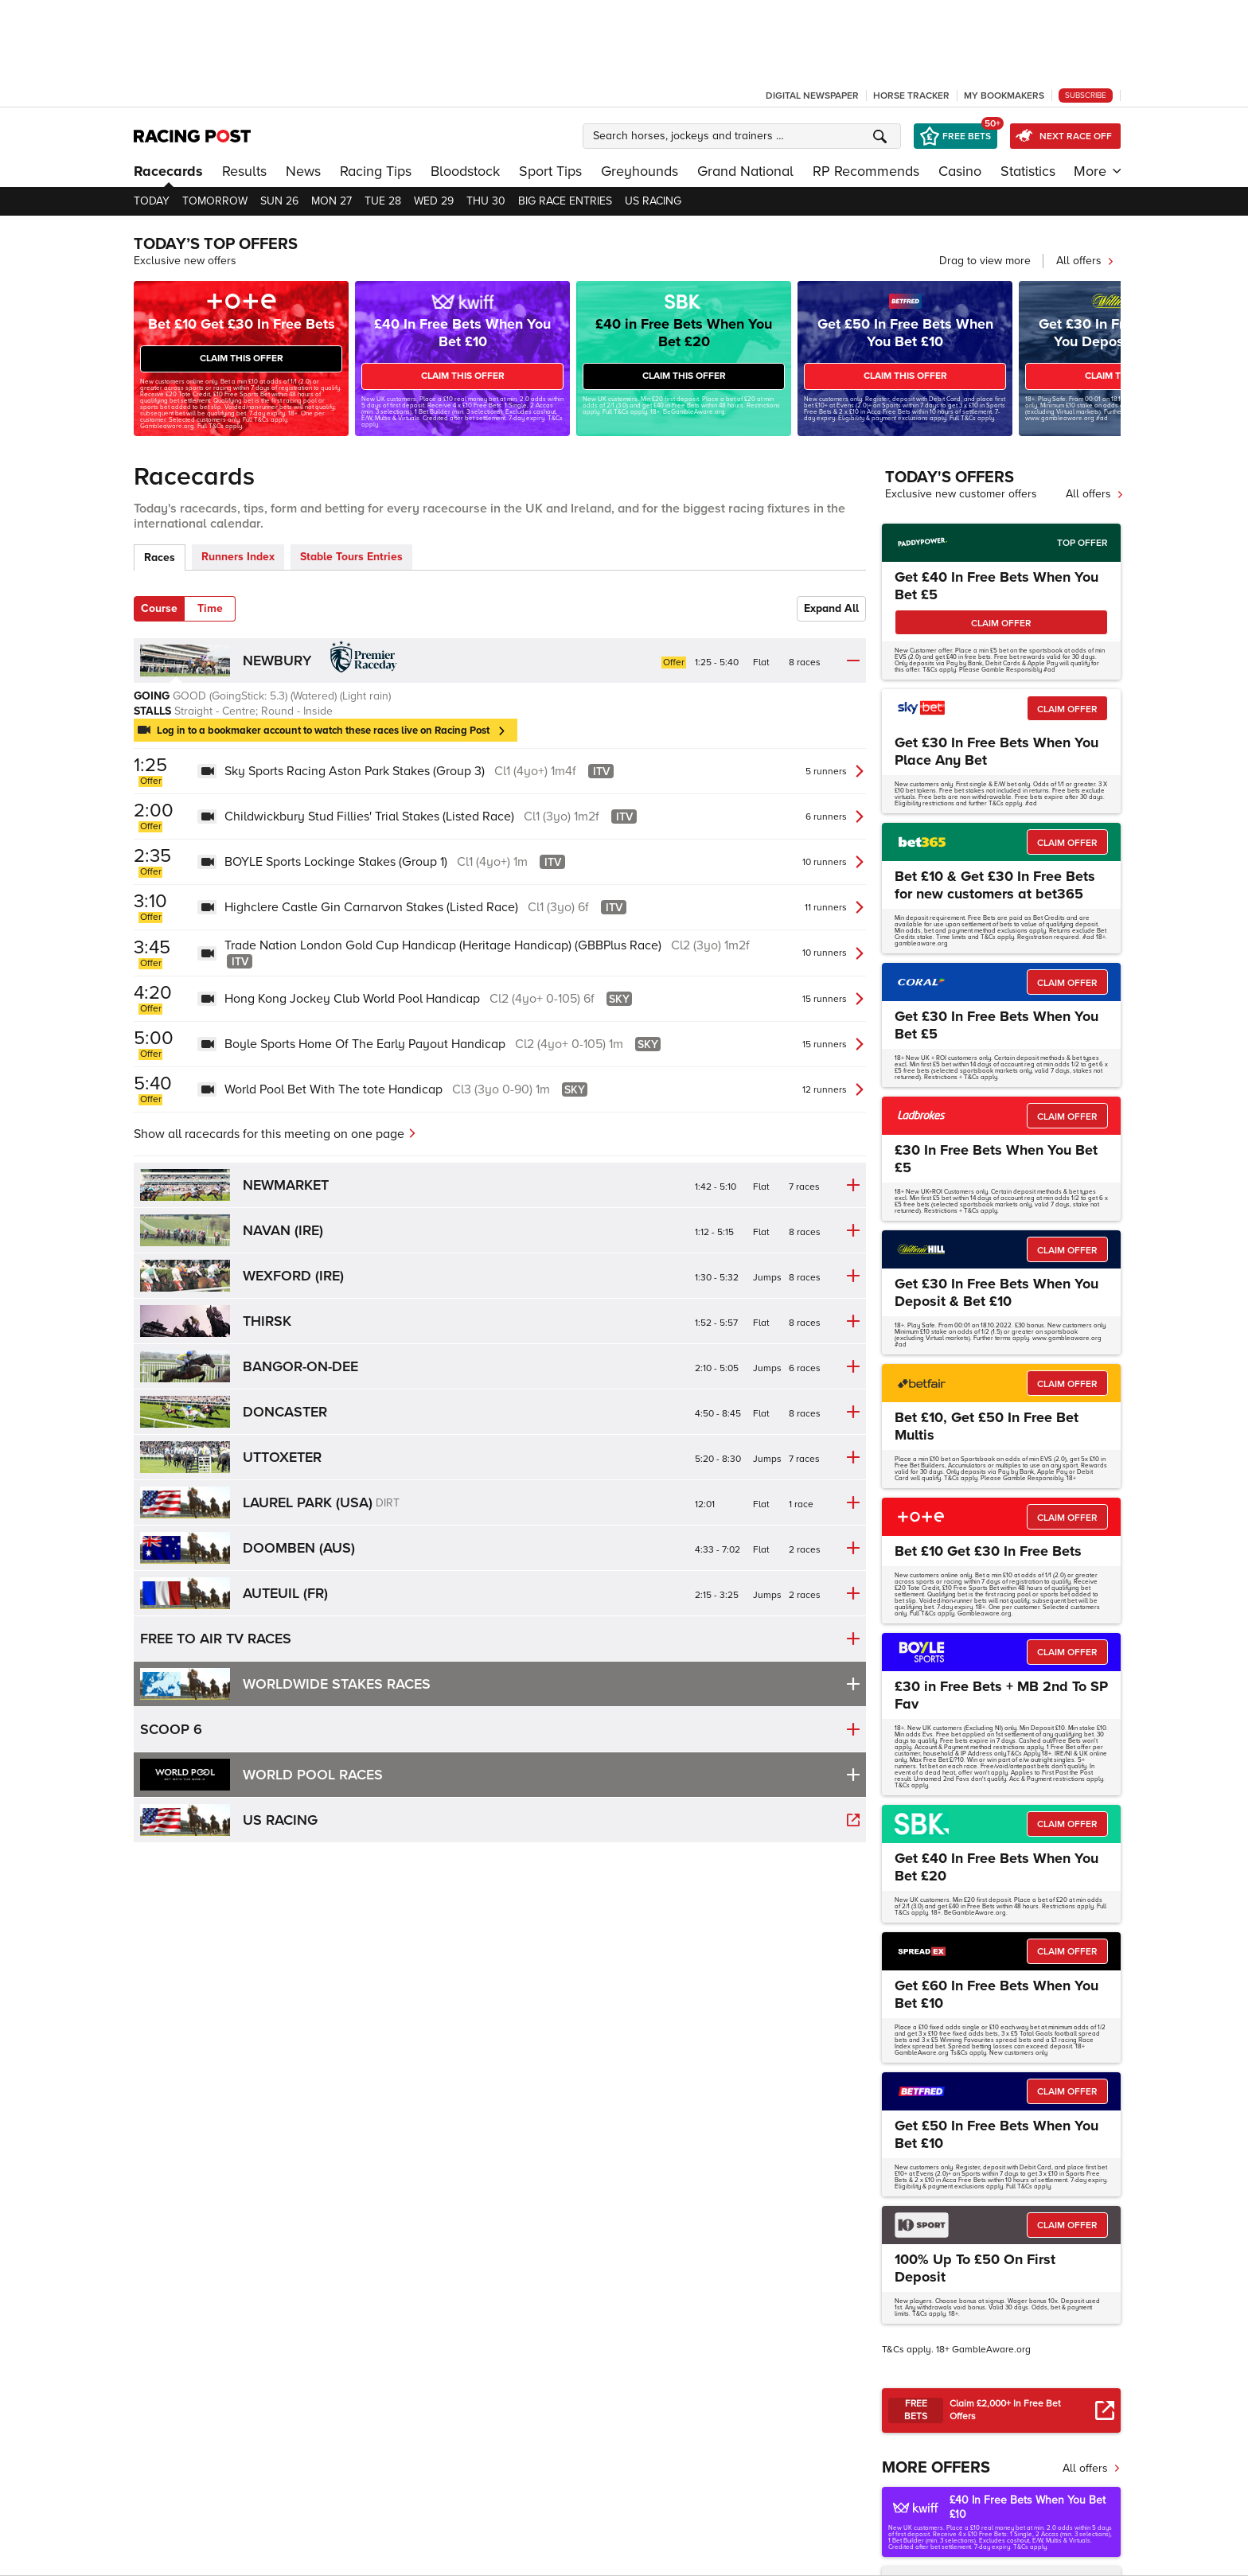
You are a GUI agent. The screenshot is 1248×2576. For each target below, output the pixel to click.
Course (159, 608)
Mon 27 (331, 201)
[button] (744, 136)
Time (210, 608)
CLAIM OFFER (1001, 623)
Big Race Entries (565, 201)
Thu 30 (485, 201)
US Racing (653, 201)
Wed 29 (434, 201)
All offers (1085, 260)
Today (152, 201)
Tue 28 (383, 201)
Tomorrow (215, 201)
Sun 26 (279, 201)
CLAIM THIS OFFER (241, 358)
